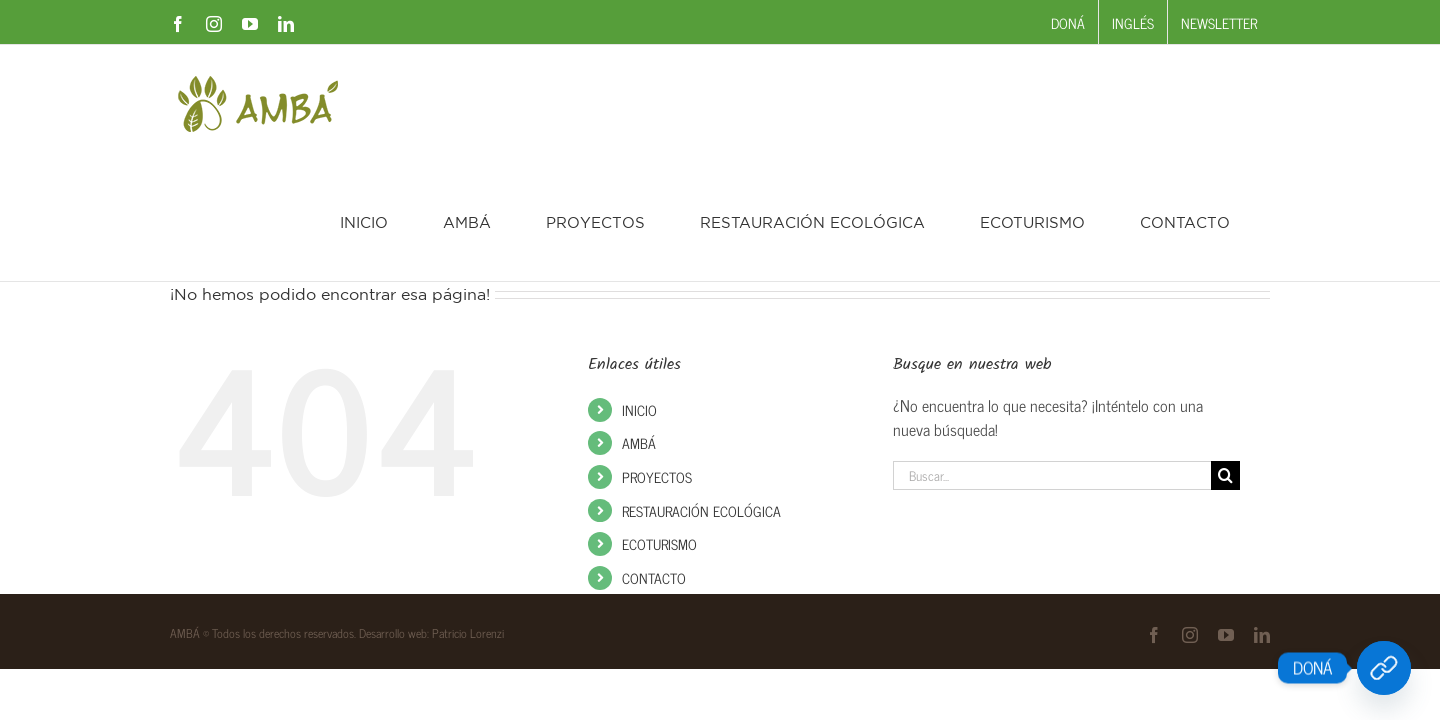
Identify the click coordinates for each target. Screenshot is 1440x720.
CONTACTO (654, 459)
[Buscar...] (1052, 357)
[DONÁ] (1384, 668)
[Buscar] (1225, 357)
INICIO (639, 291)
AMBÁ (639, 324)
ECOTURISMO (659, 425)
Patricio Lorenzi (468, 515)
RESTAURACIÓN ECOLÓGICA (701, 392)
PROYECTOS (657, 358)
